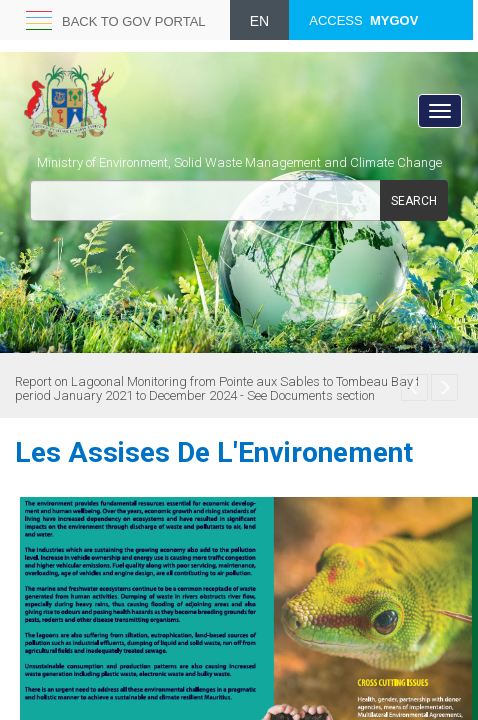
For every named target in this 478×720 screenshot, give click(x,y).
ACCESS (363, 20)
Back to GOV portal (134, 21)
